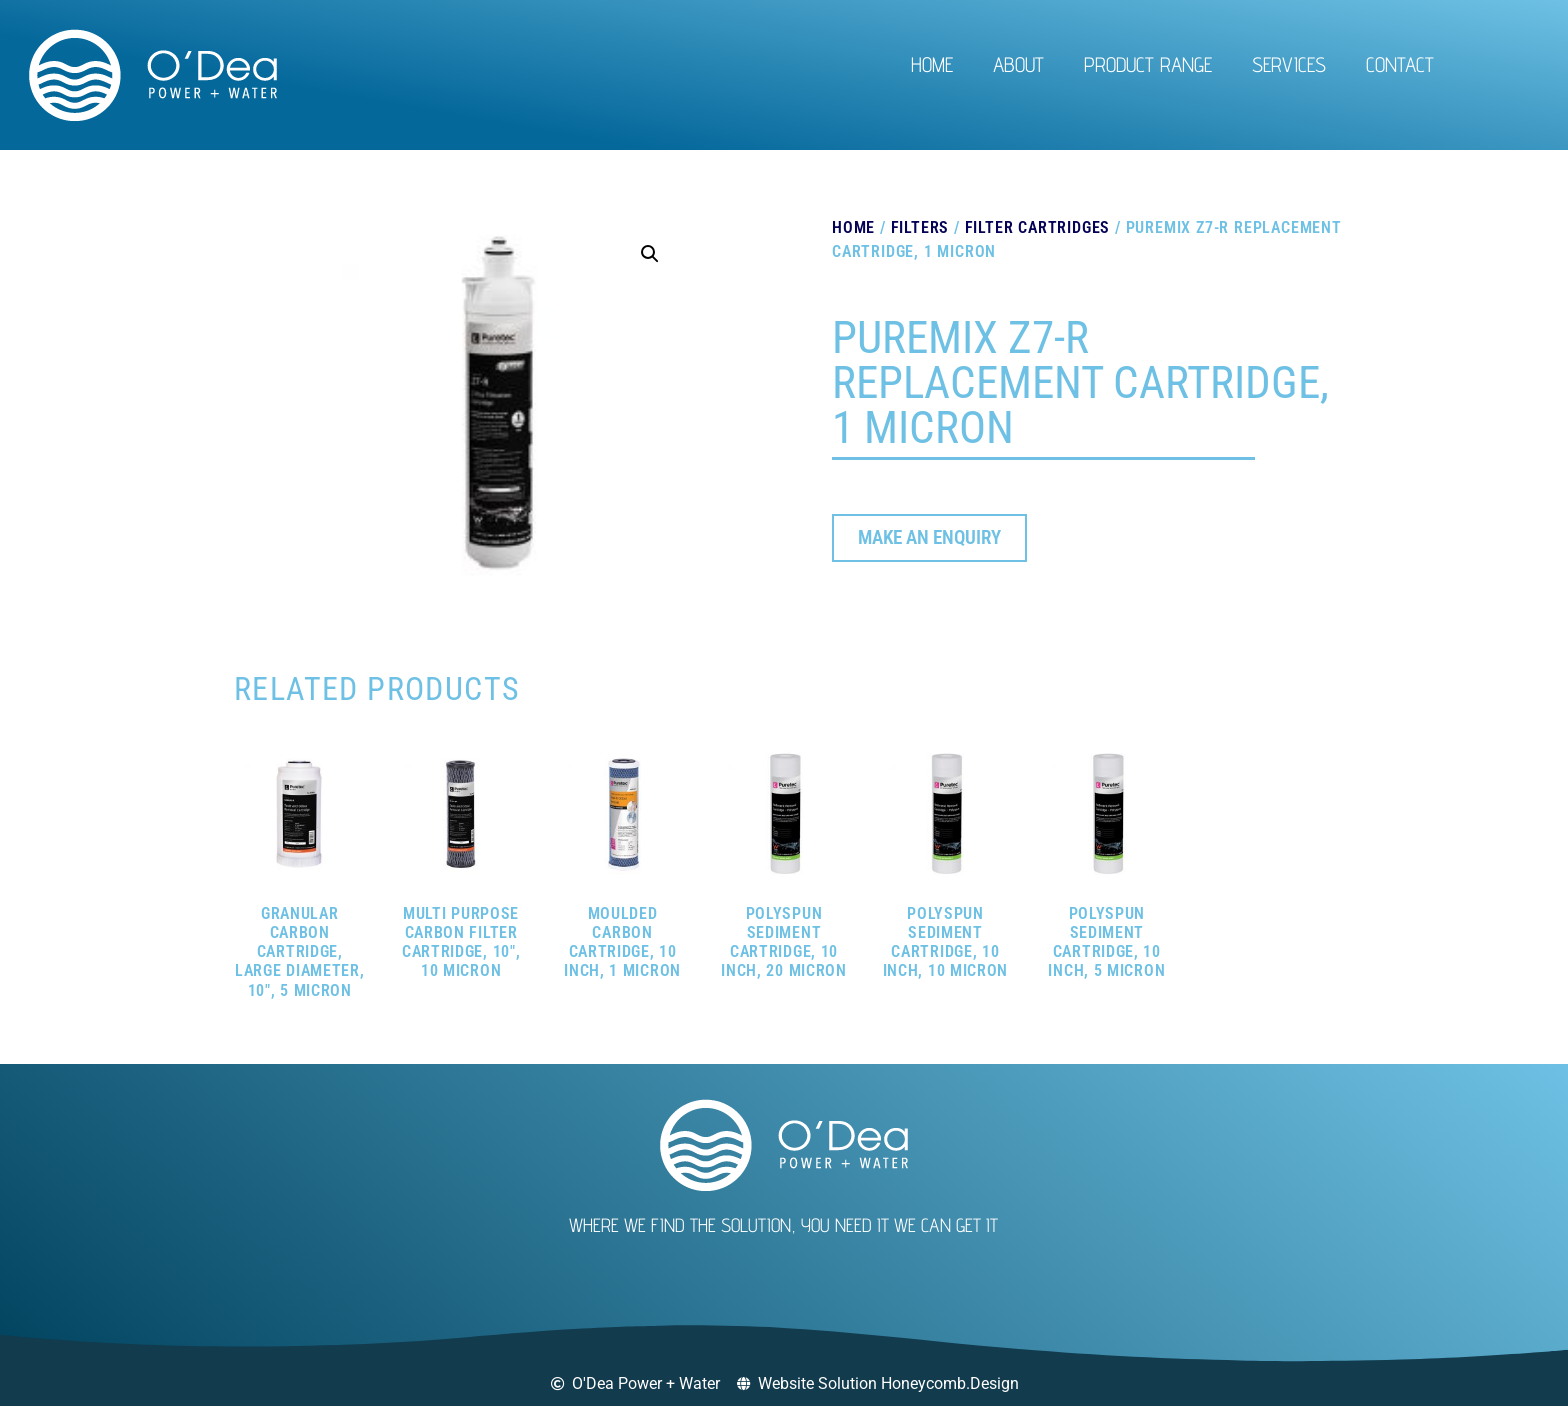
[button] (650, 254)
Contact (1400, 64)
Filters (920, 227)
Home (932, 64)
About (1018, 64)
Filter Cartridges (1038, 227)
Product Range (1148, 64)
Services (1289, 64)
